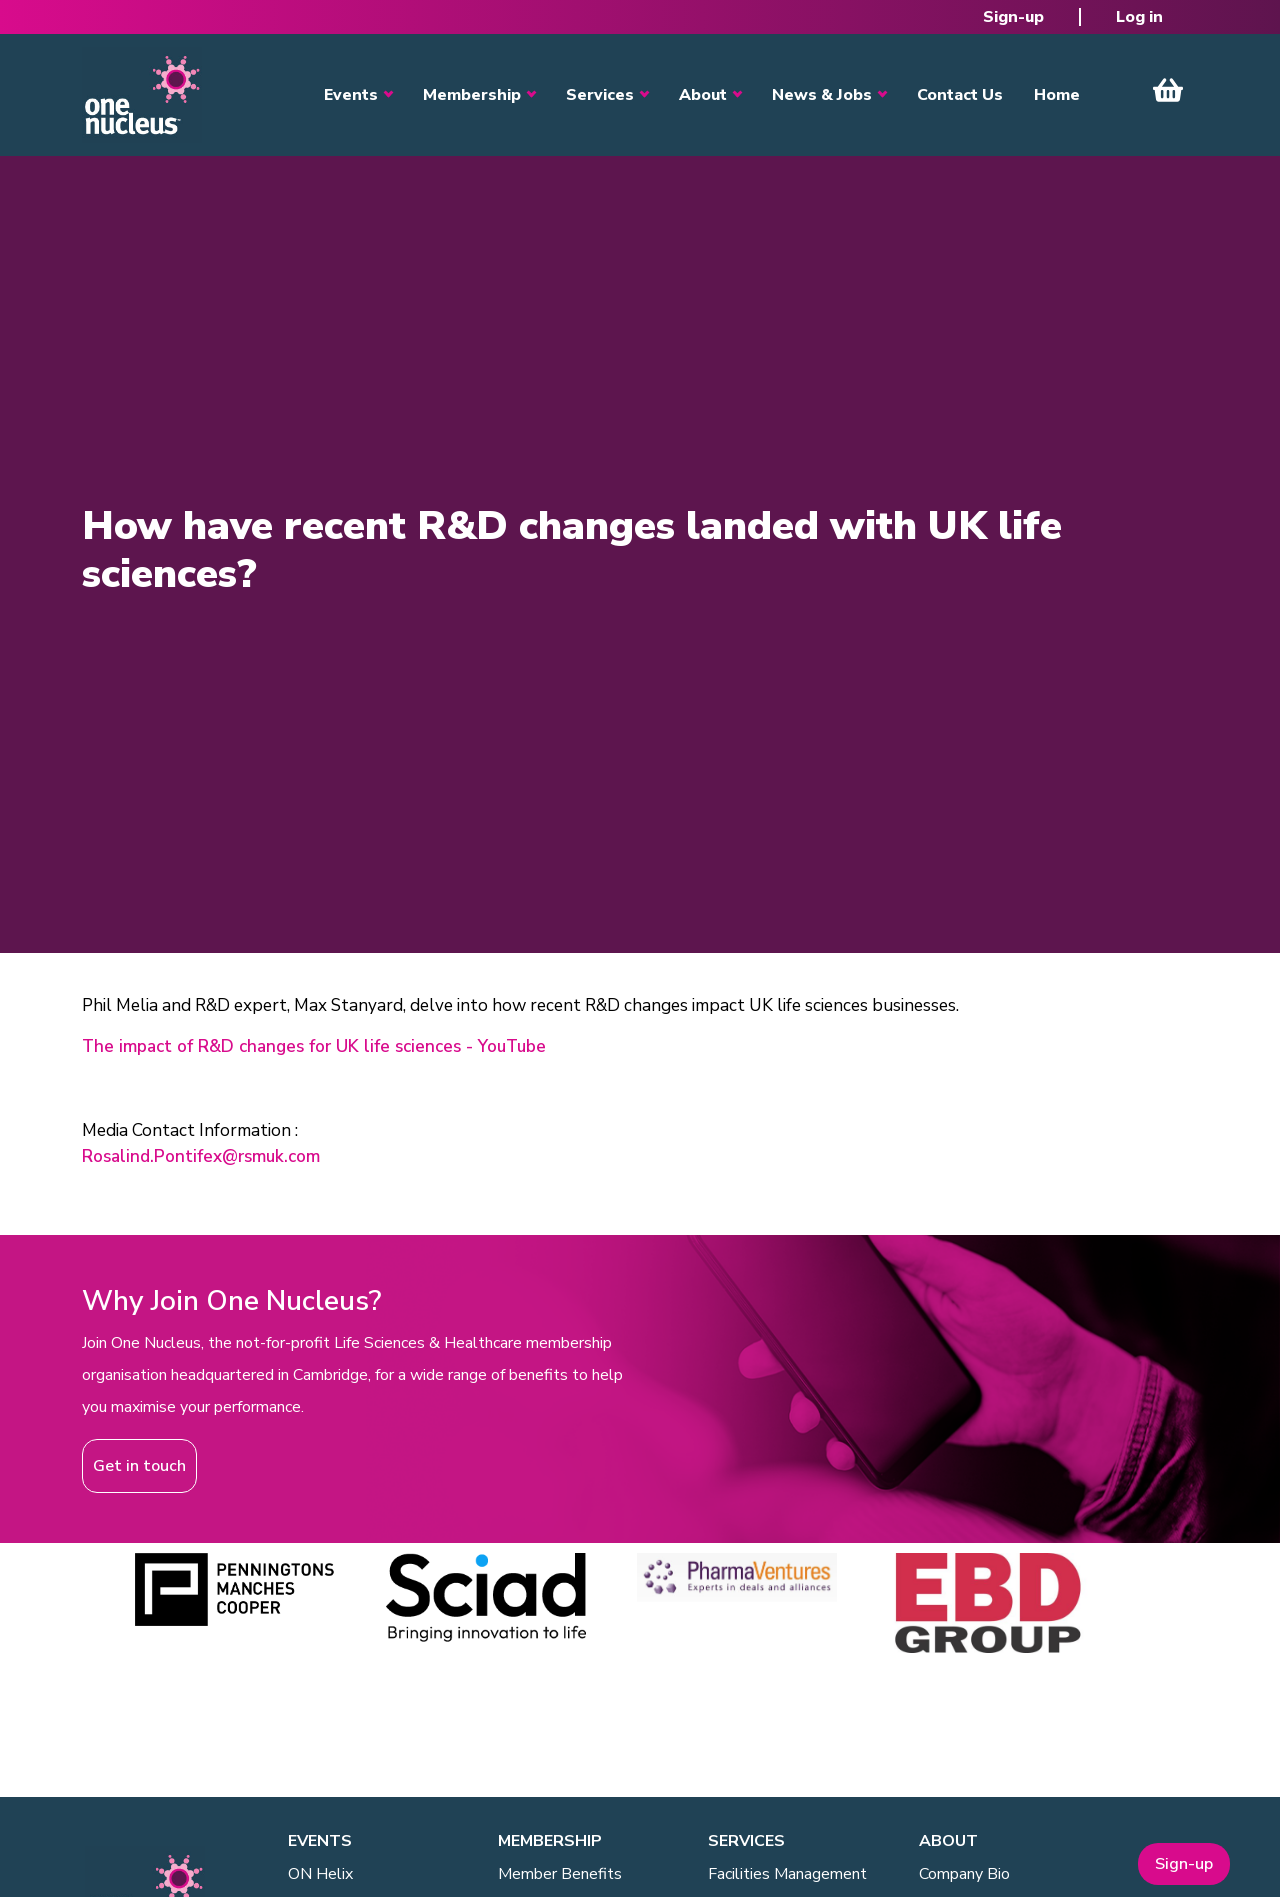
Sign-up (1013, 17)
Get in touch (139, 1466)
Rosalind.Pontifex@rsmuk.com (201, 1156)
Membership (472, 95)
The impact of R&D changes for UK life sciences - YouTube (314, 1046)
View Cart (1168, 90)
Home (1057, 95)
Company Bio (964, 1874)
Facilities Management (787, 1874)
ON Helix (320, 1874)
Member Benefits (560, 1874)
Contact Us (960, 95)
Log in (1139, 17)
